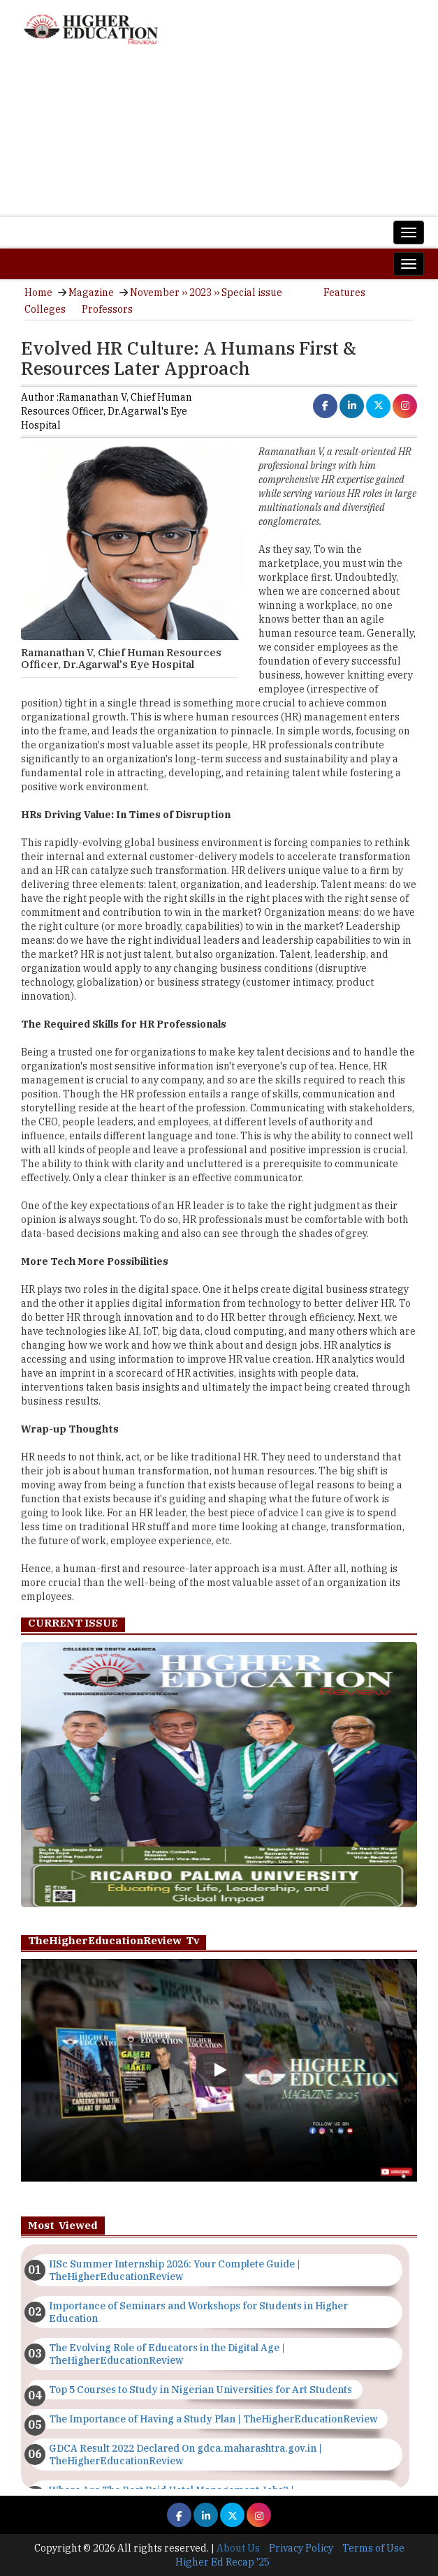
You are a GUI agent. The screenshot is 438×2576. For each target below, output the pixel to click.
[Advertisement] (219, 137)
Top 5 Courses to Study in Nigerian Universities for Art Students (200, 2389)
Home (38, 292)
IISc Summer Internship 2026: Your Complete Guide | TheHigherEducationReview (174, 2270)
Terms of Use (373, 2548)
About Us (238, 2548)
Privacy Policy (301, 2548)
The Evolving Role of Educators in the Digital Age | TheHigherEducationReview (167, 2354)
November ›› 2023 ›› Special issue (206, 292)
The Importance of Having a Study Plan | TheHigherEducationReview (213, 2419)
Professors (107, 309)
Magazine (91, 292)
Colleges (45, 309)
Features (344, 292)
